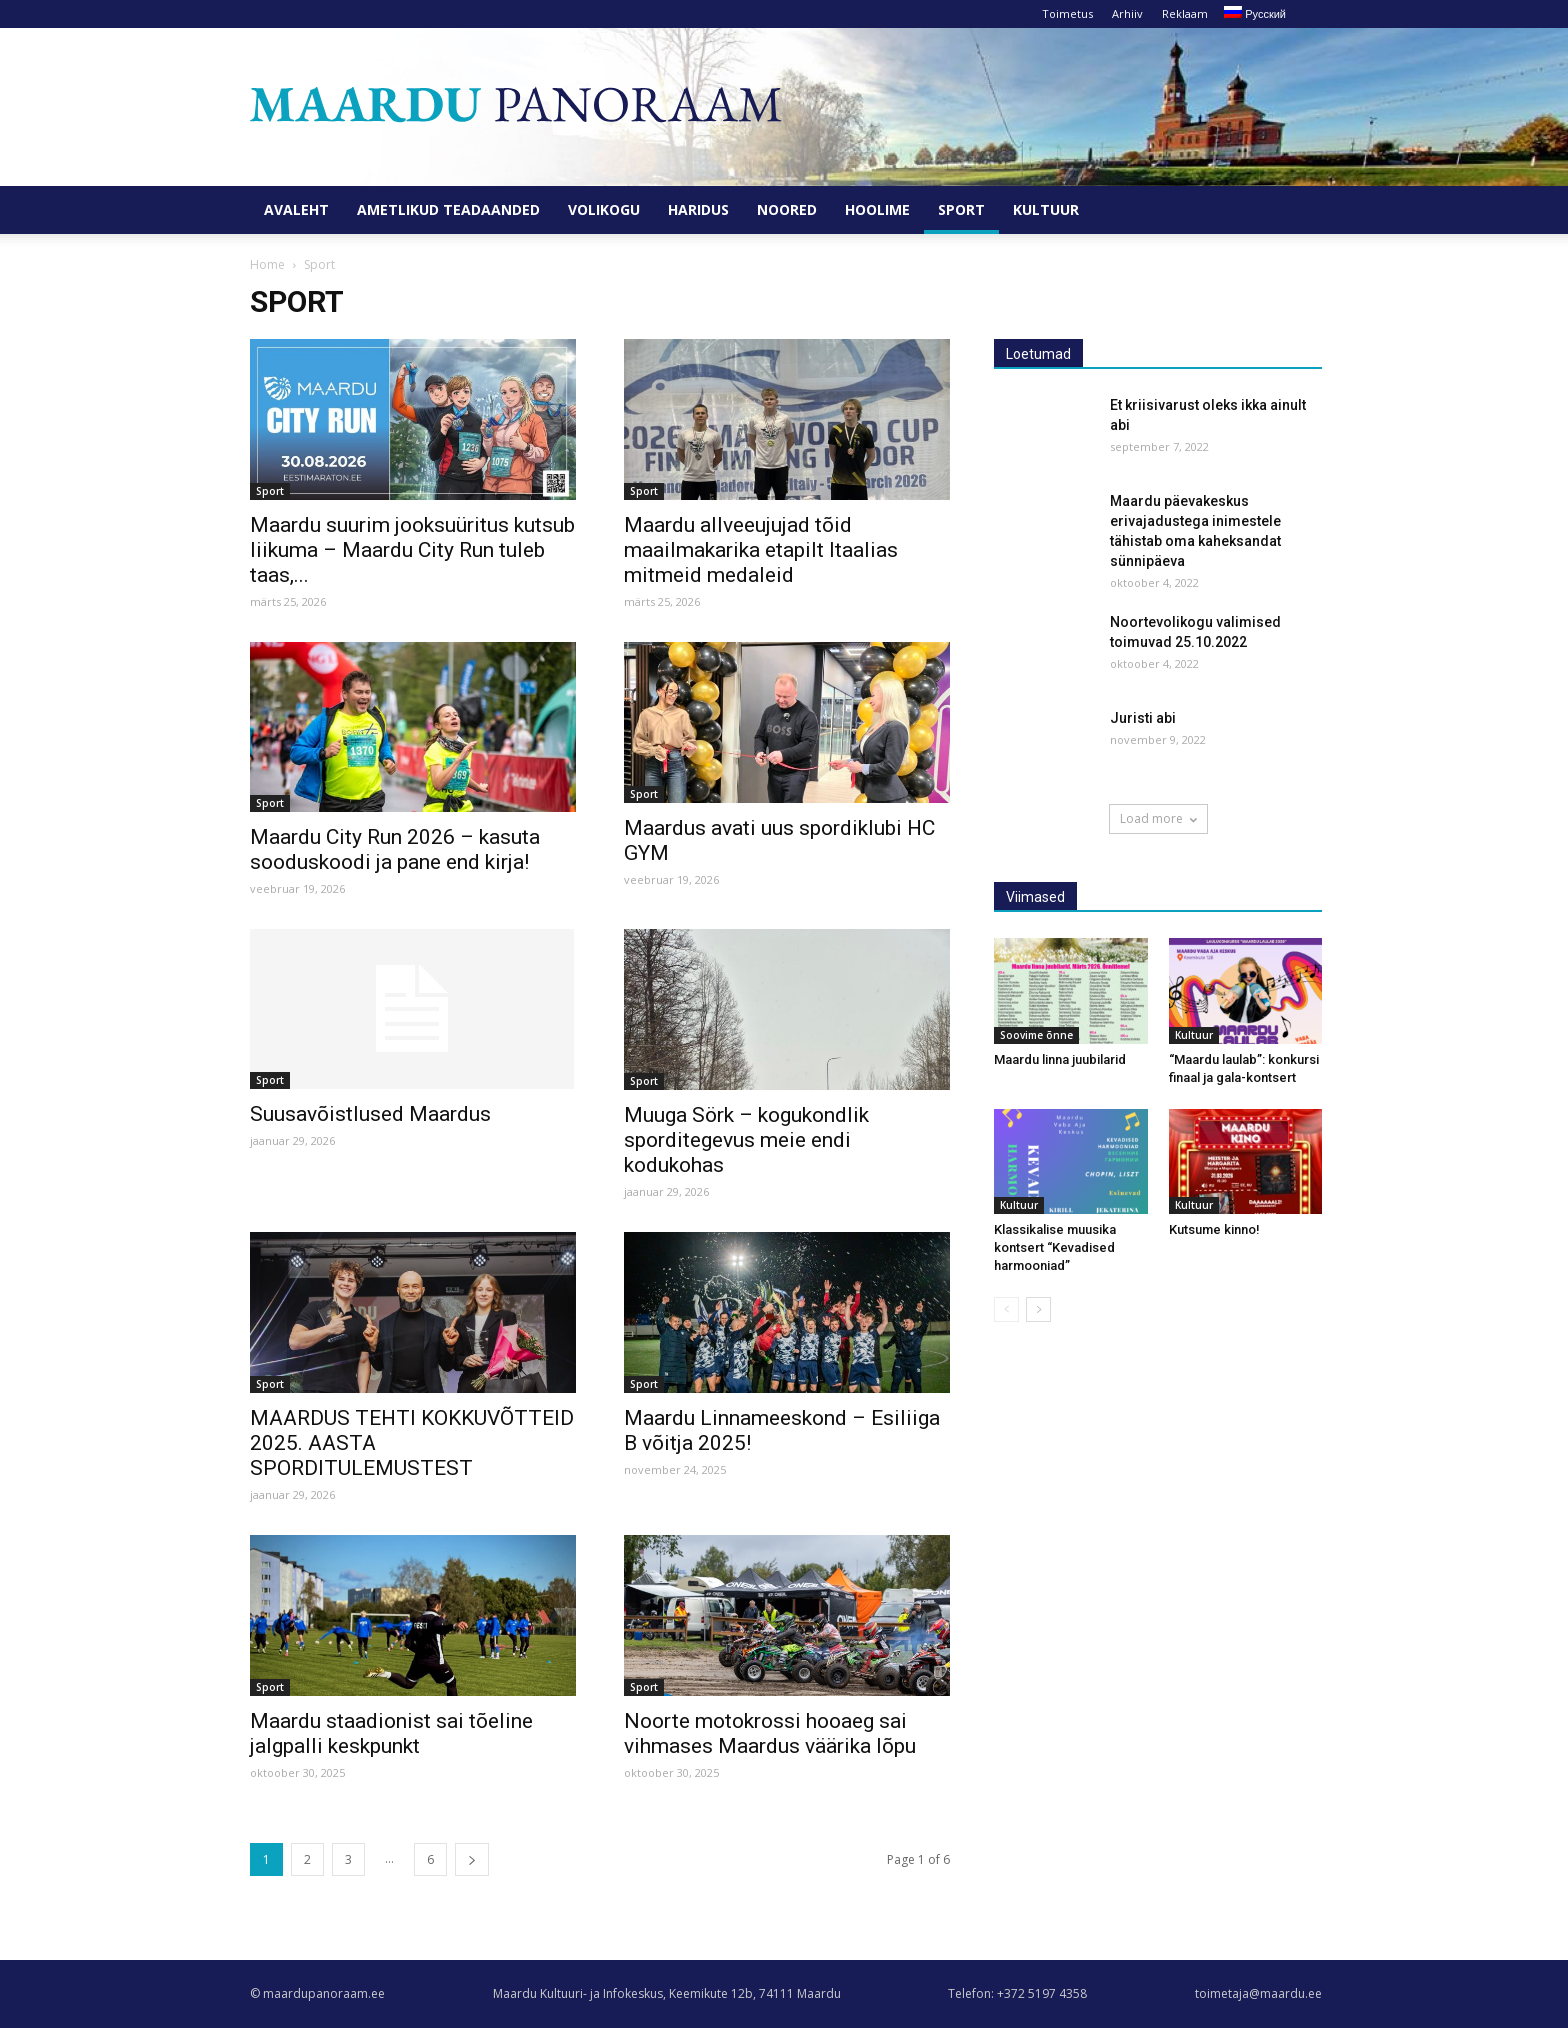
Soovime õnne (1036, 1035)
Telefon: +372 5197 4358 (1017, 1993)
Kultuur (1046, 209)
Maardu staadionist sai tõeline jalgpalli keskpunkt (391, 1733)
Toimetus (1067, 13)
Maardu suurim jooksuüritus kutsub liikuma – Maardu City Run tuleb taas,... (412, 550)
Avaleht (296, 209)
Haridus (698, 209)
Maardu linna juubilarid (1060, 1059)
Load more (1158, 818)
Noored (787, 209)
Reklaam (1185, 13)
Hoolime (877, 209)
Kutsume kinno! (1214, 1229)
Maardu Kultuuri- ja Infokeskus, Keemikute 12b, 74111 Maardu (667, 1993)
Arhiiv (1127, 13)
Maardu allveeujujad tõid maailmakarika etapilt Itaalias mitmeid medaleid (761, 550)
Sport (961, 209)
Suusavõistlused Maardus (370, 1114)
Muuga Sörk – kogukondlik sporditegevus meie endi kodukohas (746, 1140)
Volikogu (604, 209)
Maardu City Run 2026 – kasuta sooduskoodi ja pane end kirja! (395, 849)
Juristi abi (1143, 718)
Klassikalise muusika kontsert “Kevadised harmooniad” (1055, 1247)
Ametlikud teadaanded (448, 209)
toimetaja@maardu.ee (1258, 1993)
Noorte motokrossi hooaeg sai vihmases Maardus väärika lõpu (770, 1733)
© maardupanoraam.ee (317, 1993)
